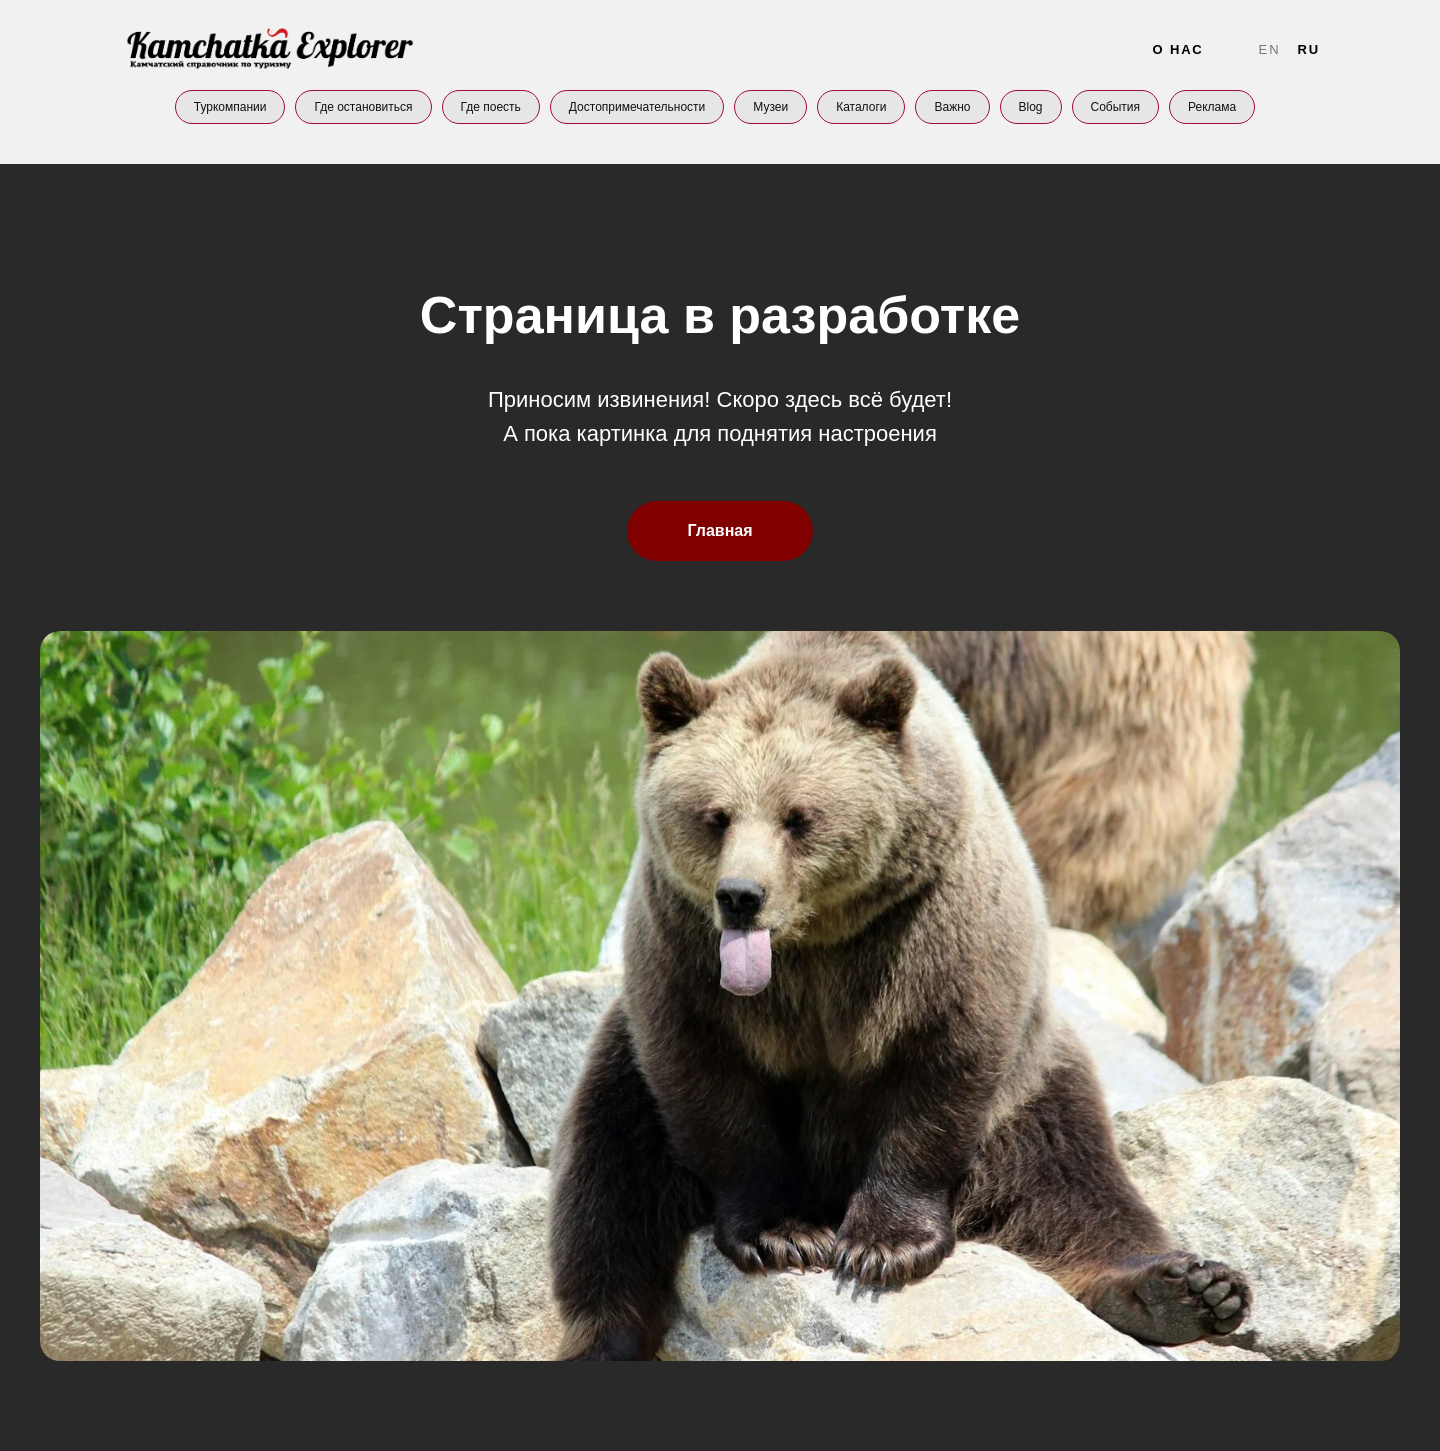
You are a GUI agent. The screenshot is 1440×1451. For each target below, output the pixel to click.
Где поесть (491, 107)
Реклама (1212, 107)
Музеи (770, 107)
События (1116, 107)
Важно (952, 107)
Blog (1031, 107)
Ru (1308, 49)
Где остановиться (363, 107)
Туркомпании (230, 107)
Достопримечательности (637, 107)
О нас (1177, 49)
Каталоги (861, 107)
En (1270, 49)
